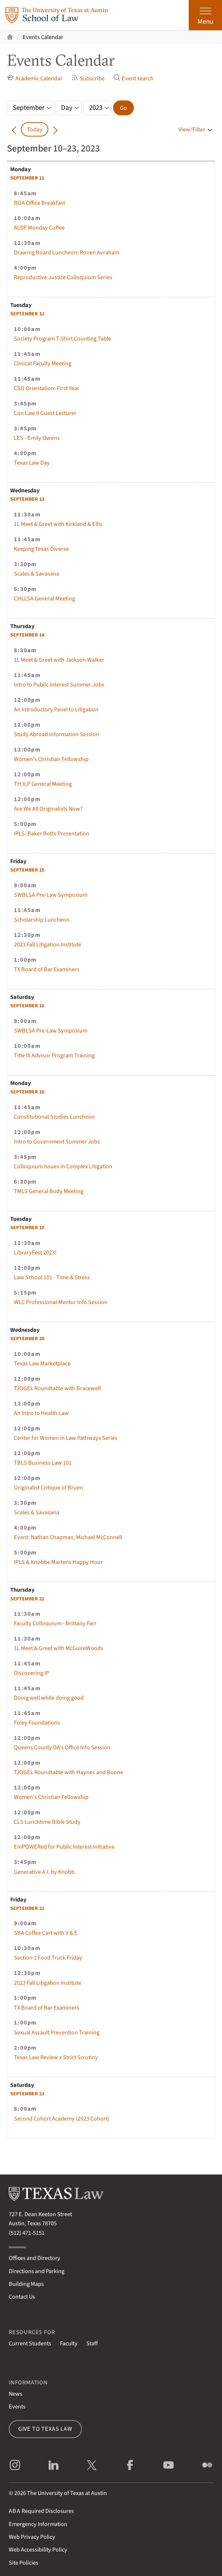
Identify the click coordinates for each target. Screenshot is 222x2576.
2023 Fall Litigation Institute (47, 944)
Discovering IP (31, 1673)
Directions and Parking (36, 2271)
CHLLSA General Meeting (44, 598)
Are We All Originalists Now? (48, 808)
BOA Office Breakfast (39, 203)
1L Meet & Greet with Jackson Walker (59, 659)
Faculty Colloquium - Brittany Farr (55, 1623)
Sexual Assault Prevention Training (56, 2032)
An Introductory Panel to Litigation (56, 709)
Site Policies (23, 2562)
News (15, 2393)
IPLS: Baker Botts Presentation (51, 833)
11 (27, 178)
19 (27, 1227)
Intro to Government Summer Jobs (57, 1141)
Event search (133, 78)
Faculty (69, 2343)
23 (27, 2094)
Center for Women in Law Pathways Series (65, 1438)
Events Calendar (43, 37)
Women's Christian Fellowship (51, 759)
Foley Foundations (37, 1722)
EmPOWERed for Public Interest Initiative (64, 1846)
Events (17, 2406)
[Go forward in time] (55, 129)
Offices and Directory (34, 2258)
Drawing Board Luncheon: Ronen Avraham (66, 252)
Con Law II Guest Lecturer (45, 413)
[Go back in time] (14, 129)
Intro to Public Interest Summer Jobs (59, 684)
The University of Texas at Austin (67, 2493)
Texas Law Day (32, 462)
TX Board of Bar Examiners (46, 969)
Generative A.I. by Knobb (44, 1872)
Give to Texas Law (45, 2429)
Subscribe (88, 78)
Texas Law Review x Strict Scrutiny (56, 2057)
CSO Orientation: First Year (46, 388)
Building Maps (26, 2284)
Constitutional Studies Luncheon (54, 1116)
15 (27, 870)
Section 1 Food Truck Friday (48, 1957)
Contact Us (22, 2296)
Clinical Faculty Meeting (42, 363)
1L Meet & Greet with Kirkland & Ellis (58, 524)
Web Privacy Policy (32, 2537)
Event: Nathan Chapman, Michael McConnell (68, 1537)
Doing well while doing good (49, 1697)
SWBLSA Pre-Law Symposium (50, 895)
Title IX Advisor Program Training (54, 1055)
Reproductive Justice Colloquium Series (63, 277)
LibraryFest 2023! (35, 1252)
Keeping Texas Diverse (41, 549)
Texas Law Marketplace (42, 1363)
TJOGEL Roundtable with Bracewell (57, 1388)
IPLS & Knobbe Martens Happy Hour (58, 1562)
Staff (92, 2343)
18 (27, 1092)
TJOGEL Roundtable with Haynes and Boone (68, 1772)
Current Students (30, 2343)
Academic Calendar (35, 78)
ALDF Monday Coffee (39, 227)
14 (27, 635)
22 (27, 1908)
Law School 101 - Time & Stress (52, 1277)
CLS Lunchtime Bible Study (47, 1822)
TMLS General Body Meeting (48, 1191)
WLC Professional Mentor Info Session (61, 1302)
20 (27, 1338)
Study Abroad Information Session (56, 734)
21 (27, 1599)
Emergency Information (38, 2524)
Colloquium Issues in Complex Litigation (63, 1166)
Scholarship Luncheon (41, 919)
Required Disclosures (41, 2511)
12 (27, 314)
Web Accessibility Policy (38, 2549)
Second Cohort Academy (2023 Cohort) (61, 2118)
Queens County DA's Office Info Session (62, 1747)
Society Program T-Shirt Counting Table (62, 338)
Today (34, 129)
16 (27, 1006)
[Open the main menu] (205, 15)
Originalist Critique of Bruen (48, 1487)
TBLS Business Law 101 (43, 1462)
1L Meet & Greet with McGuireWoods (58, 1648)
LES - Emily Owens (37, 438)
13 (27, 499)
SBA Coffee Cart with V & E (46, 1933)
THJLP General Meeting (43, 784)
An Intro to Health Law (41, 1413)
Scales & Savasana (36, 573)
